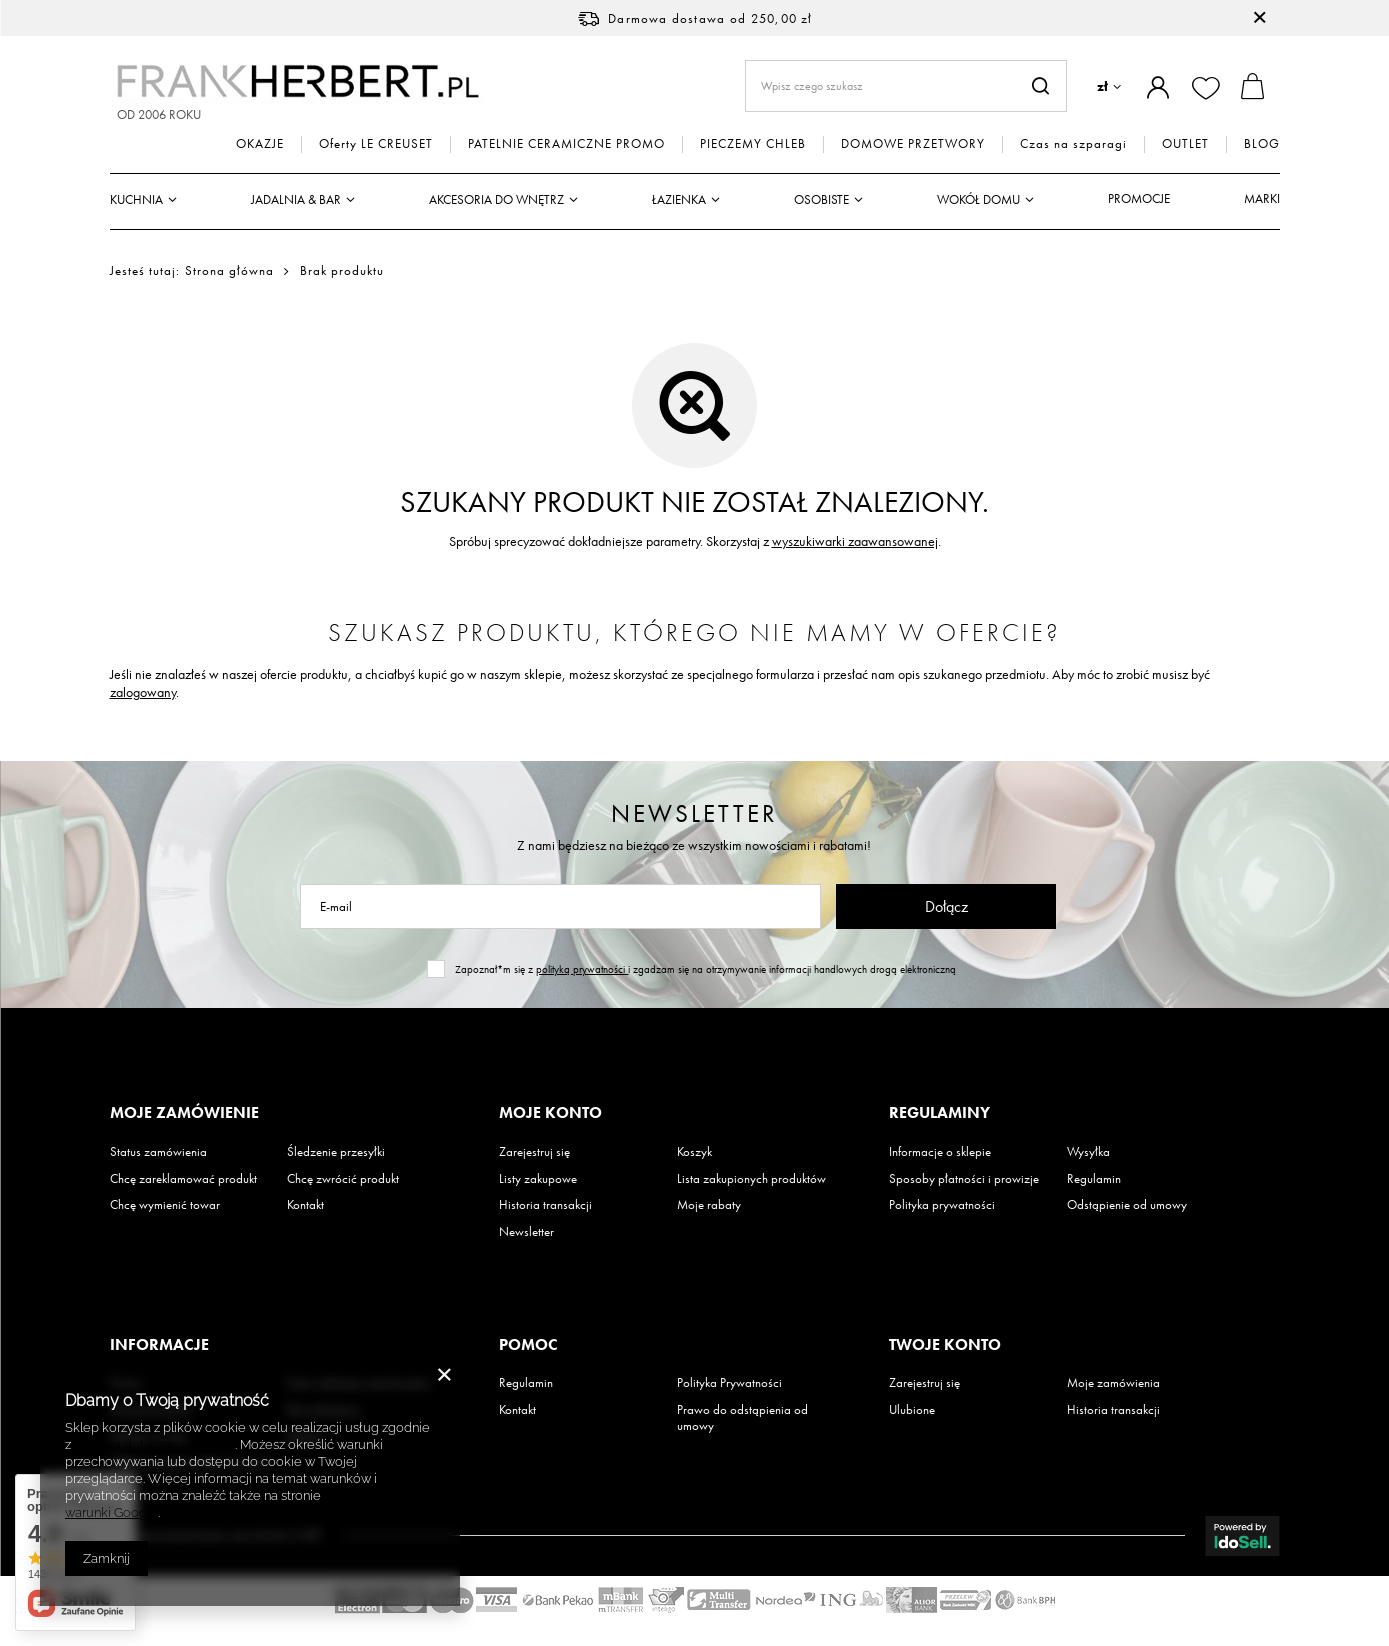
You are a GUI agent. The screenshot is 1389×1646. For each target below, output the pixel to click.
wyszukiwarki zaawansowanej (855, 541)
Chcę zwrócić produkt (343, 1179)
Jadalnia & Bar (296, 199)
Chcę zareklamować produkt (183, 1179)
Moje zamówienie (184, 1113)
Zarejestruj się (534, 1152)
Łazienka (679, 199)
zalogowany (143, 692)
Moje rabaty (709, 1205)
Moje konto (550, 1113)
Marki (1262, 198)
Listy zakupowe (538, 1179)
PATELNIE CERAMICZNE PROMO (566, 144)
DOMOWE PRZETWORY (913, 144)
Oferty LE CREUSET (376, 144)
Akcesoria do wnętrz (496, 199)
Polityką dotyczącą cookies (154, 1444)
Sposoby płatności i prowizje (964, 1179)
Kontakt (305, 1205)
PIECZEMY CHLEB (753, 144)
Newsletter (694, 813)
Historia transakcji (545, 1205)
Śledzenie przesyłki (336, 1152)
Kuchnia (136, 199)
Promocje (1139, 198)
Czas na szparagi (1073, 144)
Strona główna (229, 270)
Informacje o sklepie (940, 1152)
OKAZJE (260, 144)
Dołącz (946, 906)
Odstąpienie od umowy (1127, 1205)
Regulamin (1094, 1179)
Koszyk (694, 1152)
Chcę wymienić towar (165, 1205)
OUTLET (1185, 144)
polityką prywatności (582, 969)
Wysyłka (1088, 1152)
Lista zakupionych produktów (751, 1179)
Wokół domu (978, 199)
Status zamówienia (158, 1152)
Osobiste (821, 199)
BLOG (1262, 144)
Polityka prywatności (942, 1205)
